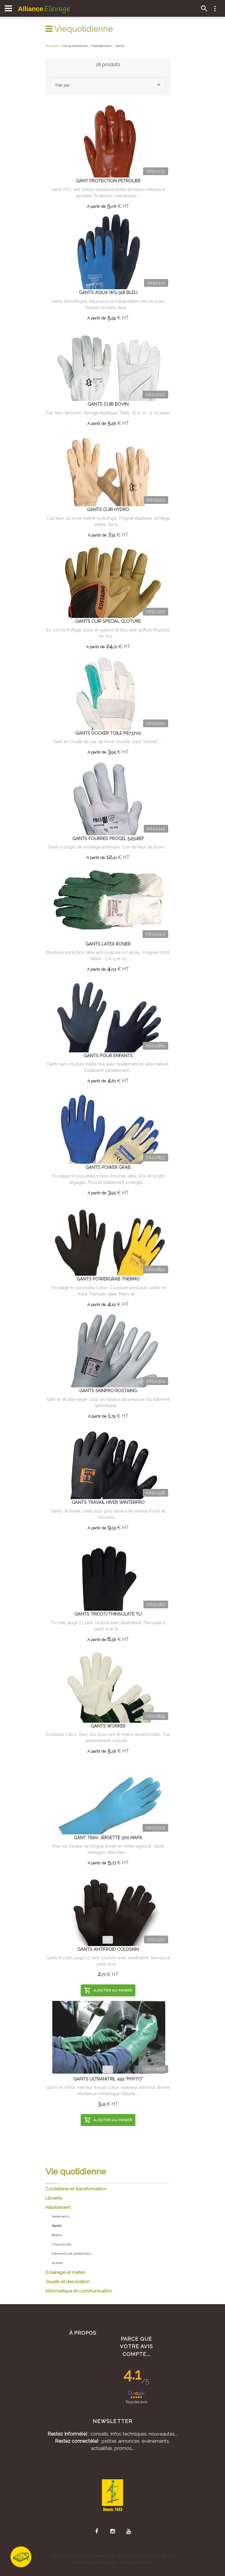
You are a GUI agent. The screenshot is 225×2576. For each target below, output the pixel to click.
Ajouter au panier (108, 1990)
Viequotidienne (79, 29)
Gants (120, 46)
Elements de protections (71, 2253)
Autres (57, 2263)
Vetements (61, 2216)
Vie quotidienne (75, 46)
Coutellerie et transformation (75, 2189)
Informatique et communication (78, 2291)
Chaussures (61, 2244)
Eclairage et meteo (65, 2272)
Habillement (58, 2207)
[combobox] (108, 84)
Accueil (51, 46)
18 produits (108, 64)
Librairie (53, 2198)
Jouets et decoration (67, 2281)
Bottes (57, 2235)
